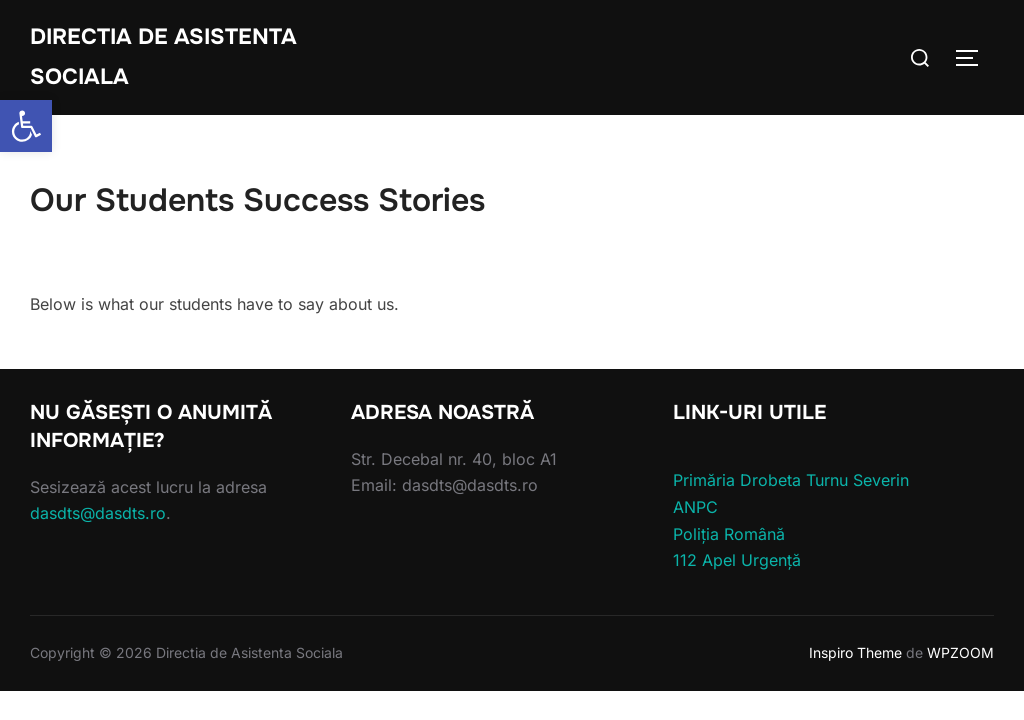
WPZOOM (960, 652)
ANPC (695, 507)
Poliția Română (729, 534)
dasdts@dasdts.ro (98, 513)
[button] (26, 126)
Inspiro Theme (855, 652)
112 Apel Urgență (737, 560)
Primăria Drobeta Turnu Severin (791, 480)
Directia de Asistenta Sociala (163, 57)
